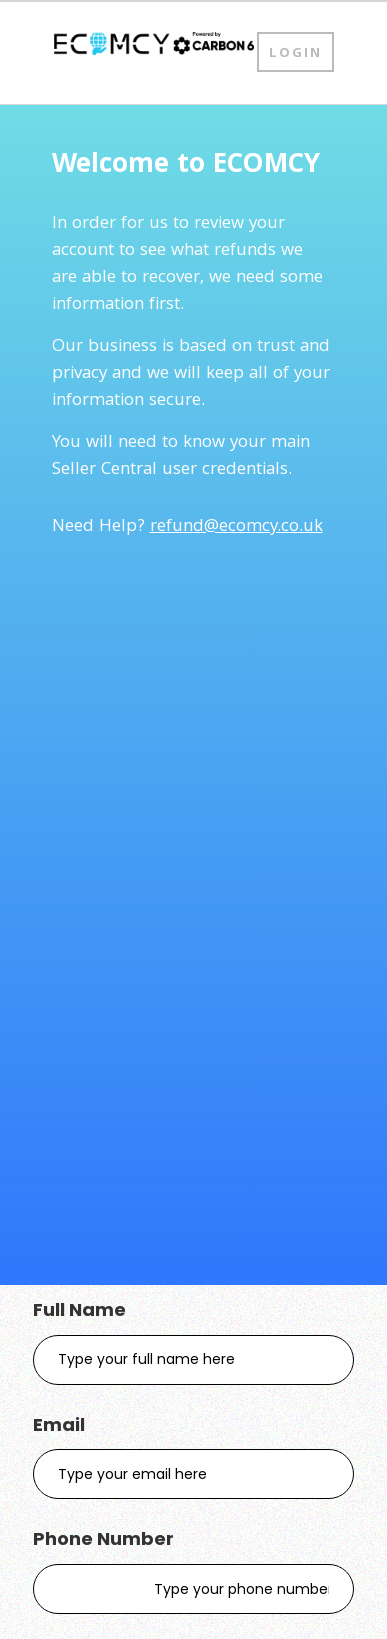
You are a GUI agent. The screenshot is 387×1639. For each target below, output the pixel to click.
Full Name (79, 1309)
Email (59, 1424)
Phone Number (103, 1538)
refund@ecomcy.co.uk (236, 527)
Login (295, 54)
